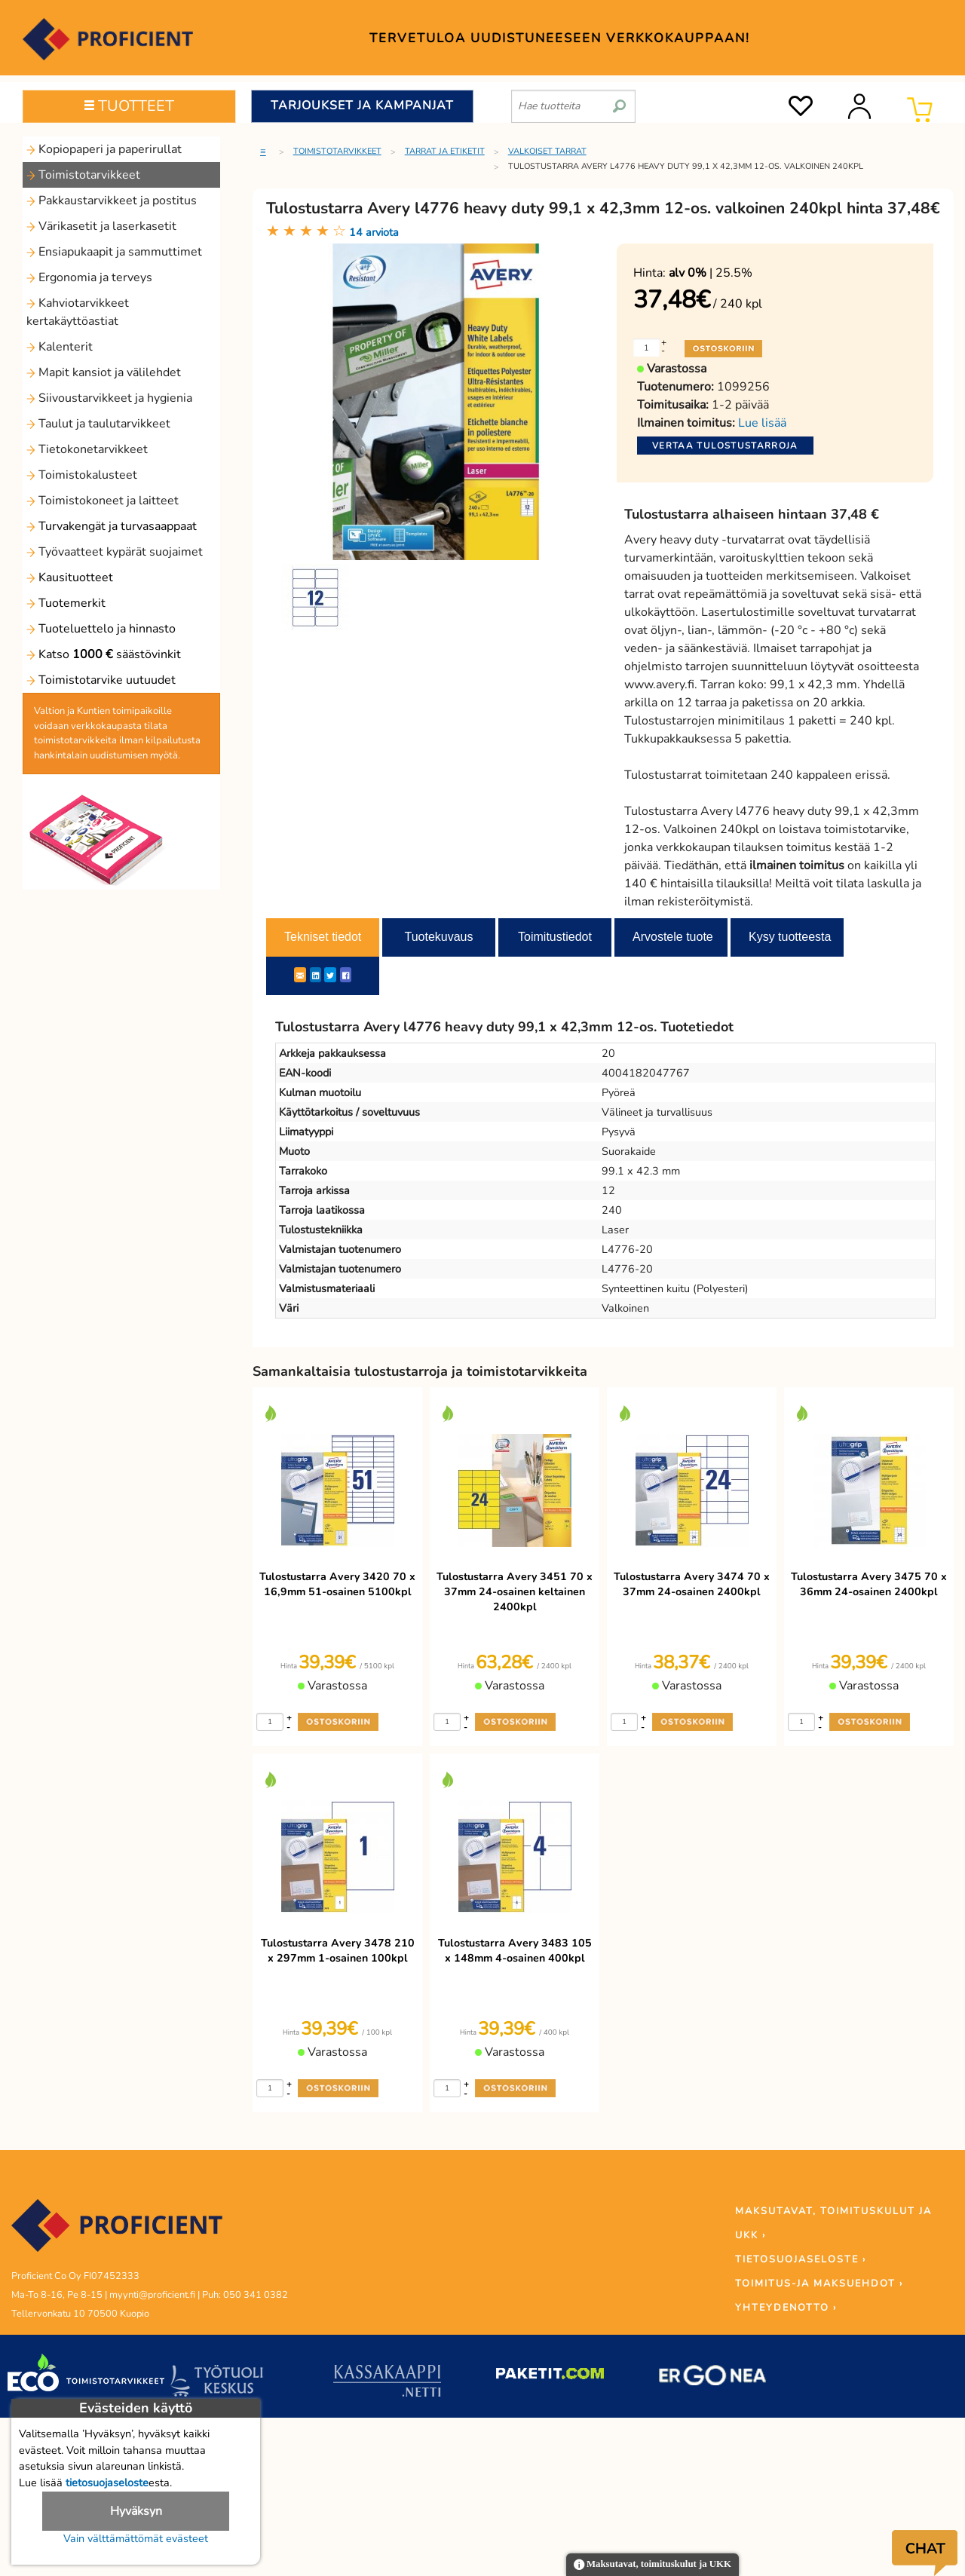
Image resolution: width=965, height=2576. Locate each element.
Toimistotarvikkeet (83, 175)
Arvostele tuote (673, 936)
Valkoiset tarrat (547, 151)
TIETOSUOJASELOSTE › (800, 2259)
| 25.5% (710, 273)
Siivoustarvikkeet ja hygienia (109, 398)
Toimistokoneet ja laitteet (102, 500)
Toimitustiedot (555, 936)
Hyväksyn (136, 2511)
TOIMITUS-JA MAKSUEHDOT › (819, 2283)
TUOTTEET (129, 106)
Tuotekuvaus (438, 936)
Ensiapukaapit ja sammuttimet (114, 252)
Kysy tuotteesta (790, 936)
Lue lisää (762, 423)
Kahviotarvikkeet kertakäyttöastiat (77, 312)
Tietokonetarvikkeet (87, 449)
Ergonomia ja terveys (89, 277)
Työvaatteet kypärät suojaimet (114, 552)
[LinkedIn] (315, 974)
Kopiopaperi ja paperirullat (104, 149)
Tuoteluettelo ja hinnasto (101, 628)
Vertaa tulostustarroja (725, 446)
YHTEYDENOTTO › (786, 2307)
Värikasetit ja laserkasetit (101, 226)
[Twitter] (330, 974)
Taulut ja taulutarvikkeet (98, 423)
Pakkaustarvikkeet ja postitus (111, 200)
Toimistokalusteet (81, 475)
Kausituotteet (69, 577)
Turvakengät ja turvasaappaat (111, 526)
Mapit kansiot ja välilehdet (103, 372)
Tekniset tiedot (322, 936)
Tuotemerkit (66, 603)
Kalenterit (59, 346)
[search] (619, 100)
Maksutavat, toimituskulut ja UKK (652, 2565)
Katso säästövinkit (103, 654)
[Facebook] (345, 974)
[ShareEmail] (300, 974)
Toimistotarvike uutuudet (101, 680)
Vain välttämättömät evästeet (135, 2538)
